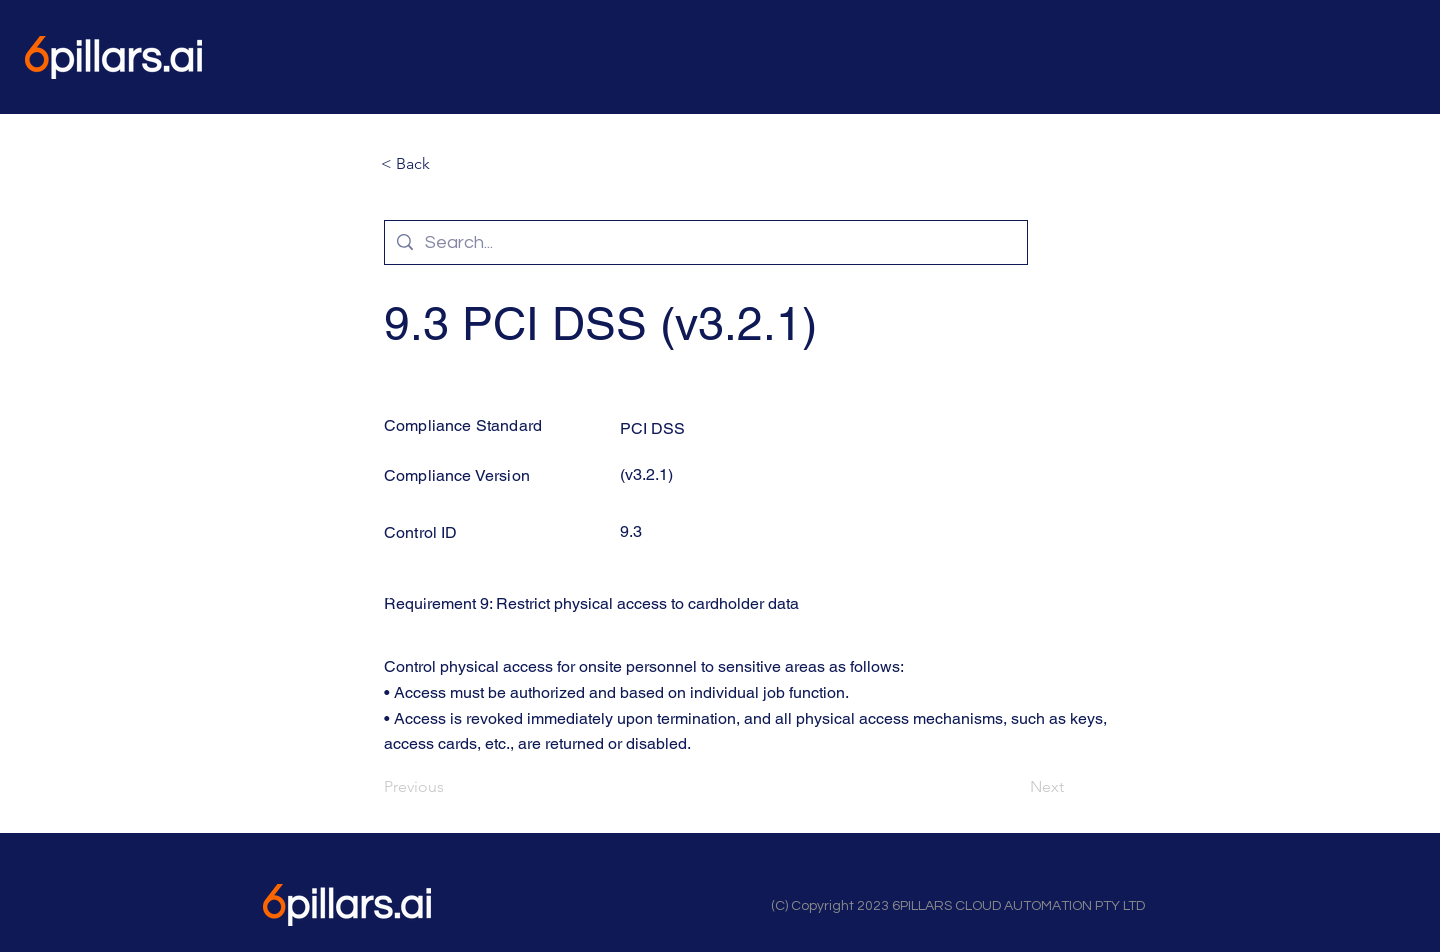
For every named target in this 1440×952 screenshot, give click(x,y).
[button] (447, 164)
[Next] (1014, 787)
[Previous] (450, 787)
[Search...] (705, 242)
